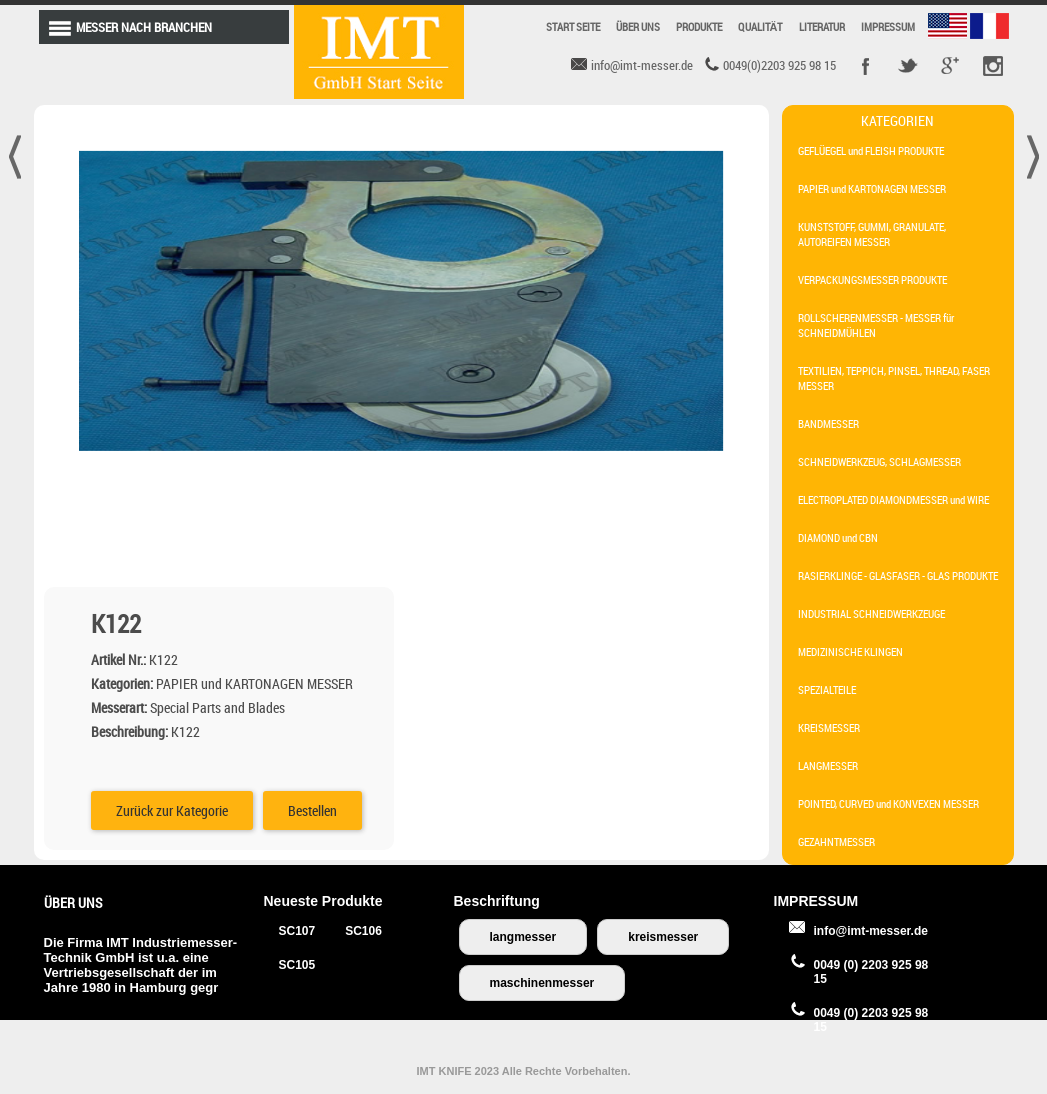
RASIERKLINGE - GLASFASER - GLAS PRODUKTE (898, 575)
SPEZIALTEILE (827, 689)
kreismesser (663, 937)
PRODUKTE (699, 26)
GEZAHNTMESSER (836, 841)
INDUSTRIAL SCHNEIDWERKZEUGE (871, 613)
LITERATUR (822, 26)
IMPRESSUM (888, 26)
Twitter (908, 66)
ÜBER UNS (638, 26)
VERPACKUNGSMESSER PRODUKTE (872, 279)
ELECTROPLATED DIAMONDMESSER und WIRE (893, 499)
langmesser (523, 937)
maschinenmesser (542, 983)
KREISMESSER (829, 727)
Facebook (866, 66)
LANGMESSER (828, 765)
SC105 (297, 965)
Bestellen (672, 438)
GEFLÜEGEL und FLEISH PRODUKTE (871, 150)
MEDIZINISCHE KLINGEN (850, 651)
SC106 (363, 931)
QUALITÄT (760, 26)
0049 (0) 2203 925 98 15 (871, 972)
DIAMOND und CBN (838, 537)
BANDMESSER (828, 423)
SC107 (297, 931)
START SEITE (573, 26)
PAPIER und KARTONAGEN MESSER (872, 188)
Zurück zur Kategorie (532, 438)
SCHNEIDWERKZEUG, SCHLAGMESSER (879, 461)
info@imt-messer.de (871, 931)
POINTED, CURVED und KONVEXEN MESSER (888, 803)
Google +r (950, 66)
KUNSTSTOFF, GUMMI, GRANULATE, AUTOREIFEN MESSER (872, 234)
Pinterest (992, 66)
